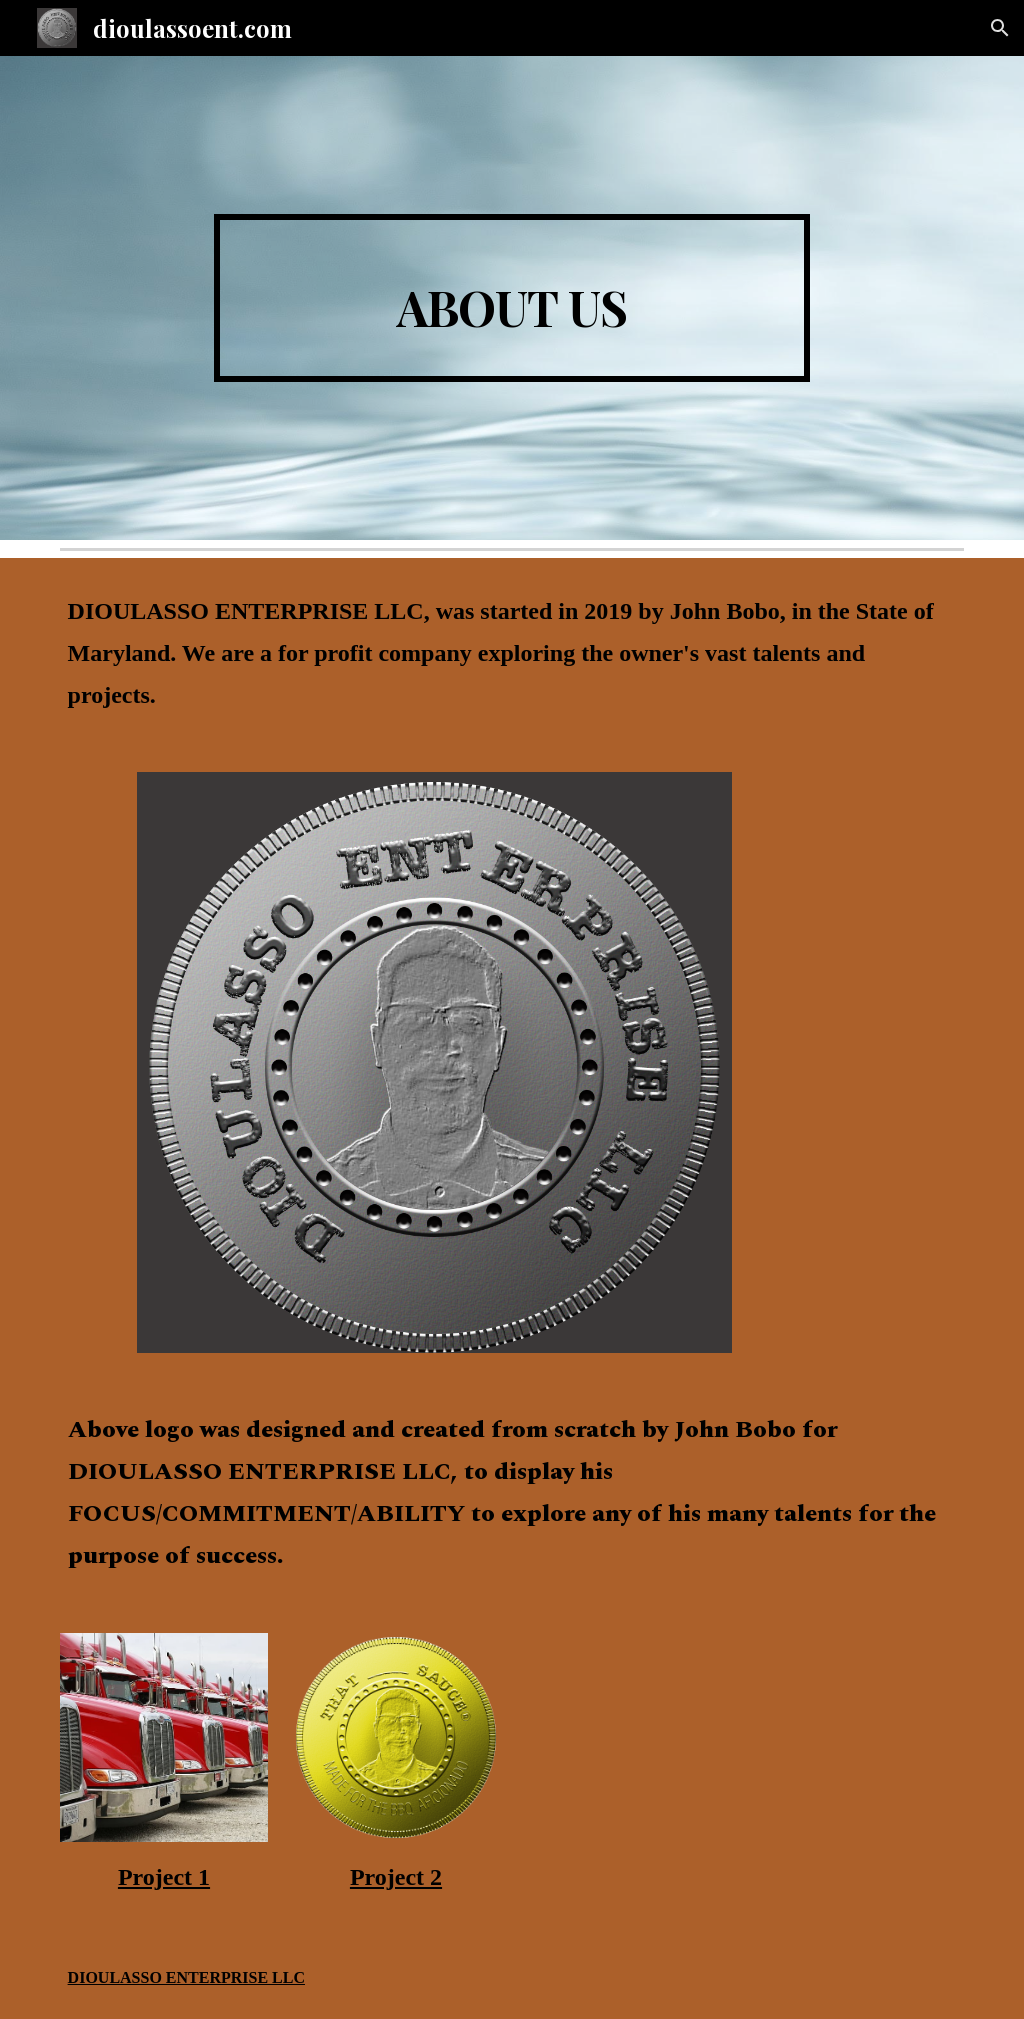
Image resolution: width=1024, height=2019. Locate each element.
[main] (511, 298)
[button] (1000, 28)
